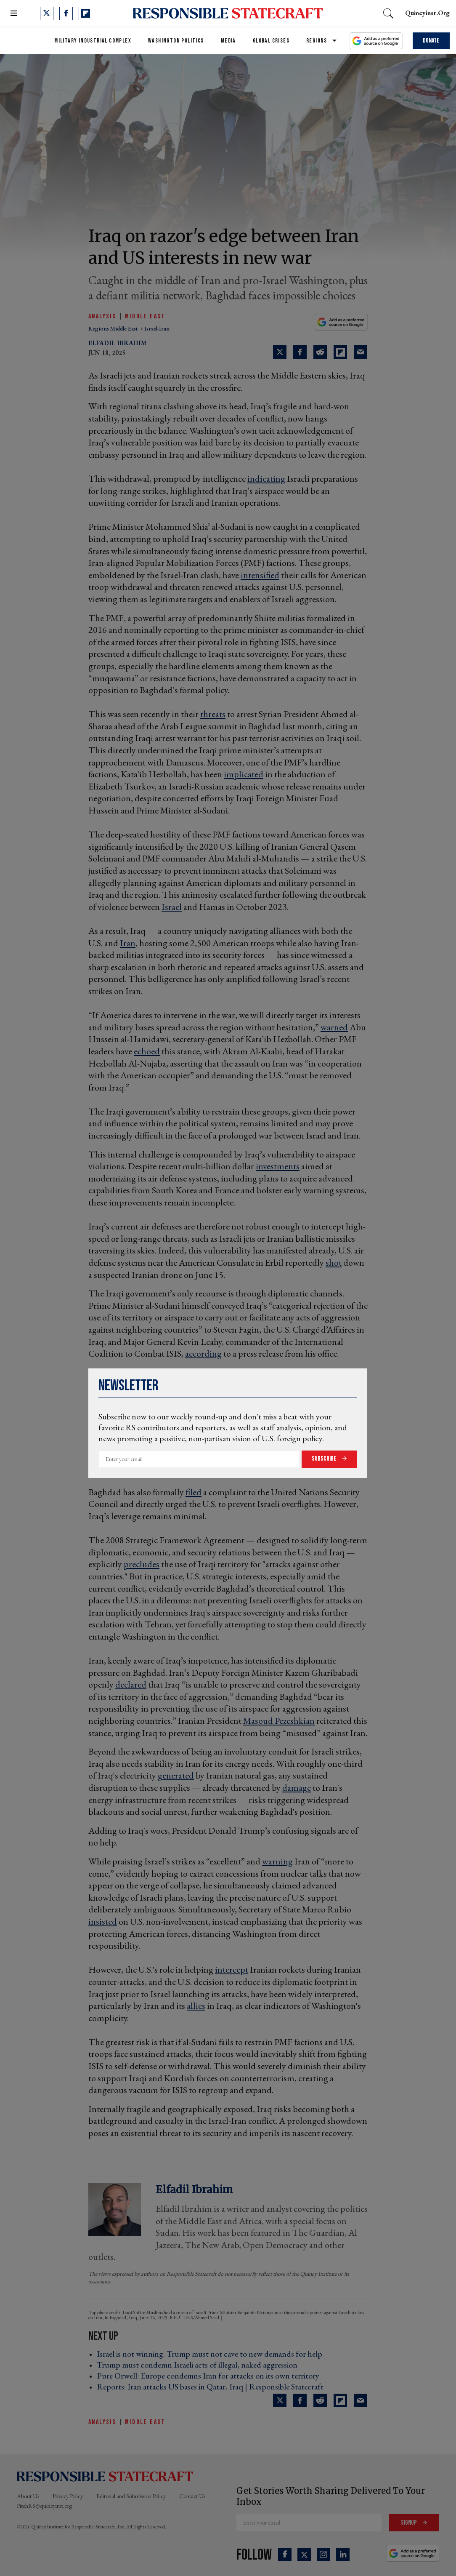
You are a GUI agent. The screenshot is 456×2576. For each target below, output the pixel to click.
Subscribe (325, 1459)
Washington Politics (176, 40)
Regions (316, 40)
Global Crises (271, 40)
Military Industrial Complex (92, 40)
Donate (431, 41)
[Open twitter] (46, 13)
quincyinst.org (427, 12)
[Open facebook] (66, 13)
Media (228, 40)
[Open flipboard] (85, 13)
